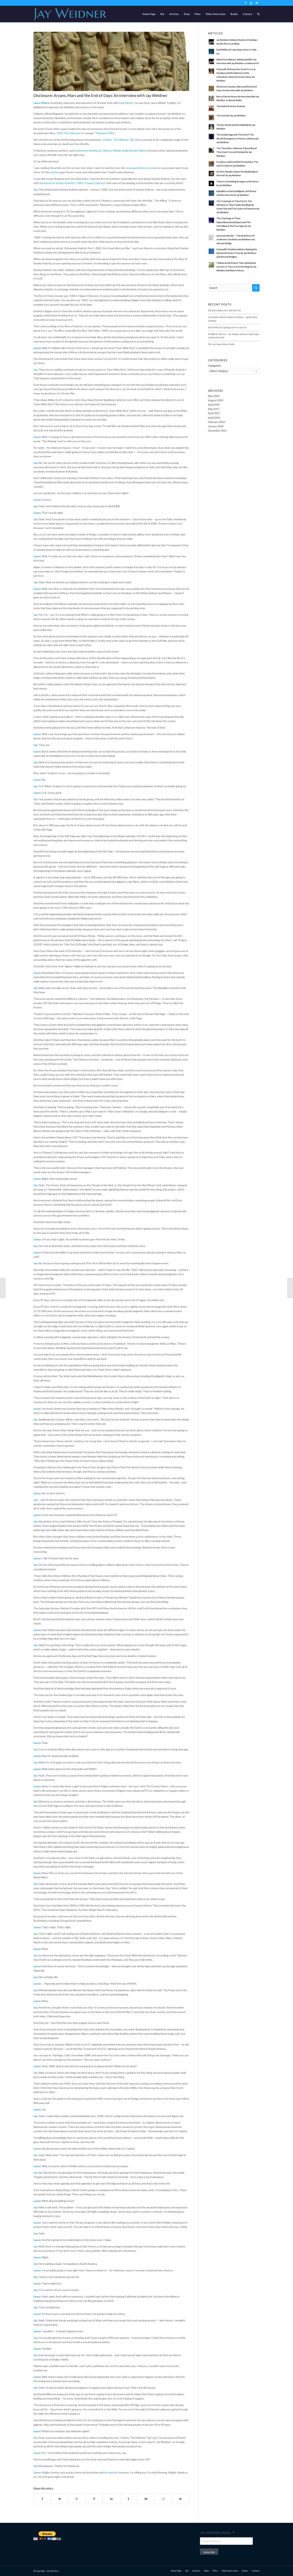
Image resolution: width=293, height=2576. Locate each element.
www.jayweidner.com (138, 167)
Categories (214, 365)
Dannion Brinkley (88, 150)
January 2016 (215, 426)
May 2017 (213, 408)
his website (111, 2472)
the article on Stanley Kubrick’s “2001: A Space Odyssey (72, 183)
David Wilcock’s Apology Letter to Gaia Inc (227, 327)
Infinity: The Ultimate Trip (118, 139)
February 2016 (216, 421)
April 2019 (214, 404)
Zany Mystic (126, 102)
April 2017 (214, 413)
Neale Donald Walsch (134, 150)
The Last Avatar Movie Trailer (221, 344)
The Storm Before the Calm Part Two (224, 310)
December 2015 (217, 430)
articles (54, 172)
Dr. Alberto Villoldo (110, 150)
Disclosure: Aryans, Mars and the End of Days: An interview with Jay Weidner (100, 95)
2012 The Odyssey (68, 133)
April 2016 (214, 417)
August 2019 (215, 400)
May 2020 (213, 396)
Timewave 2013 (104, 133)
